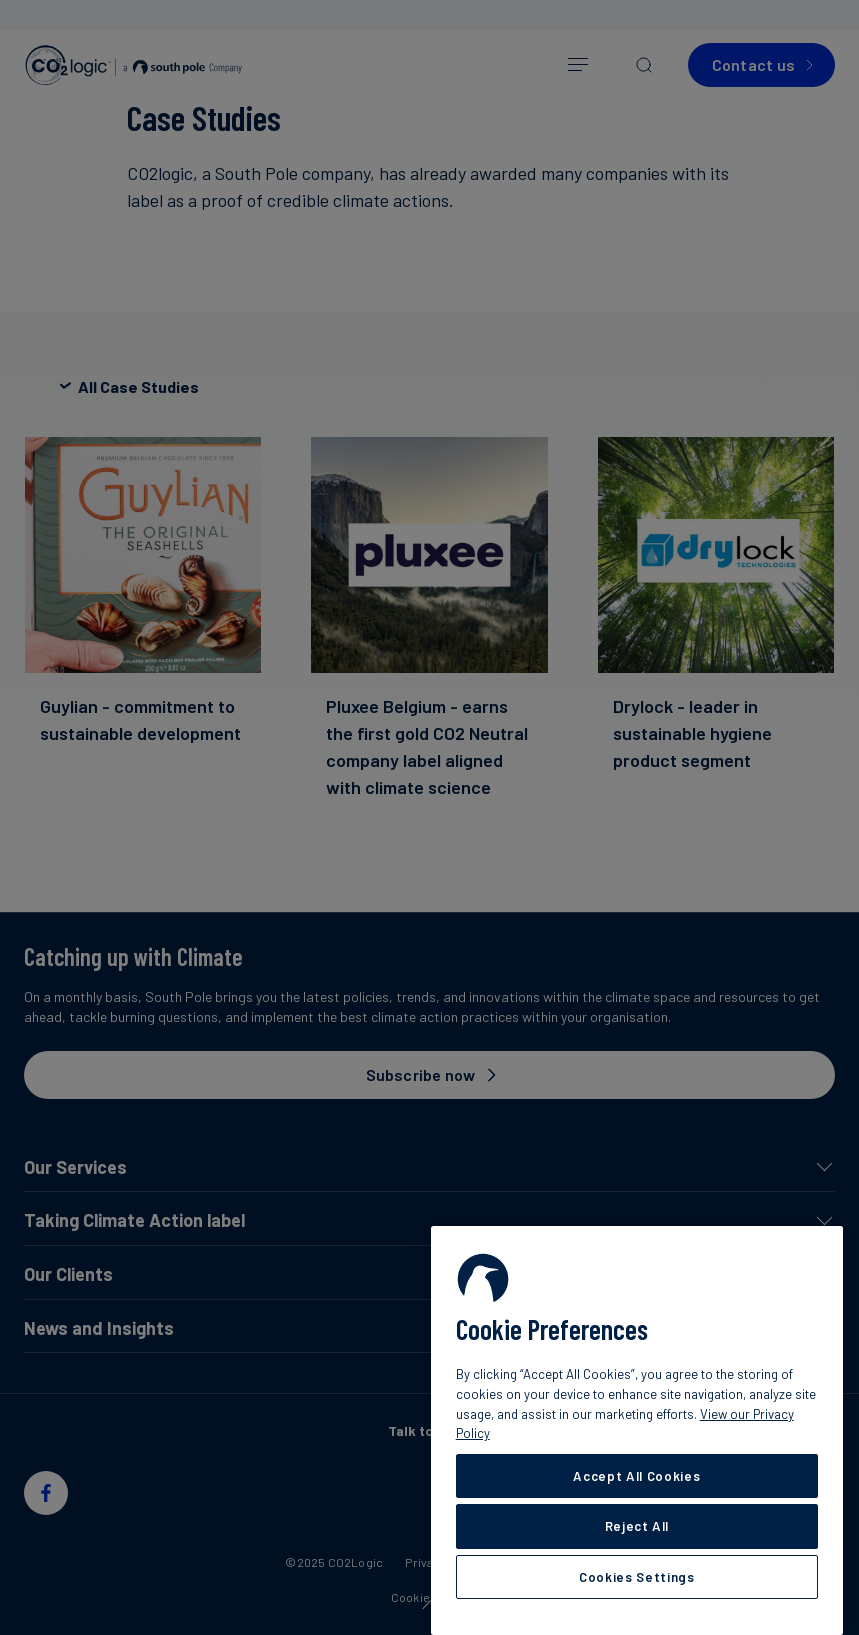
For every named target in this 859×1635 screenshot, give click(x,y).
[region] (637, 1430)
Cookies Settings (637, 1577)
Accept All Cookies (636, 1476)
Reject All (637, 1526)
